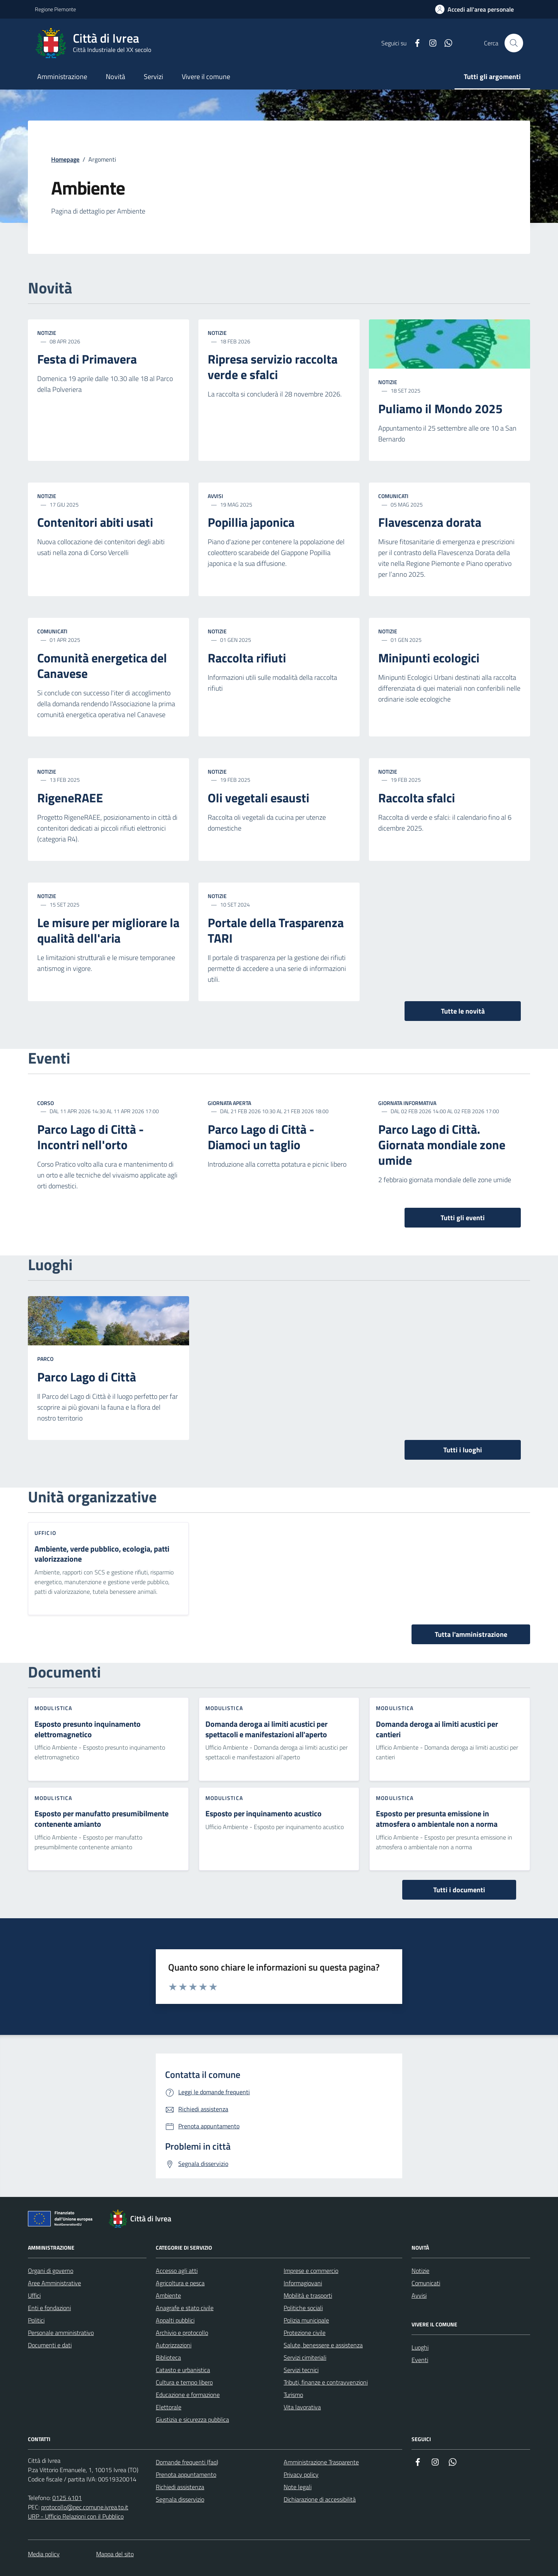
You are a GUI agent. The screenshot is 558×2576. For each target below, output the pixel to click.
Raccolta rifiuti (247, 658)
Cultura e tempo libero (184, 2382)
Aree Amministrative (54, 2283)
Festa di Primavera (87, 359)
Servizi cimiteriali (305, 2357)
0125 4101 (67, 2497)
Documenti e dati (50, 2345)
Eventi (420, 2359)
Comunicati (393, 496)
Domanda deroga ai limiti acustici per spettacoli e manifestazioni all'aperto (266, 1729)
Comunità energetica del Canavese (102, 665)
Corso (45, 1103)
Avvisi (215, 496)
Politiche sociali (303, 2307)
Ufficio (45, 1533)
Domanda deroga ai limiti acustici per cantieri (437, 1729)
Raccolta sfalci (416, 798)
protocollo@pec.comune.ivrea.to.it (84, 2507)
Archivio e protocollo (182, 2332)
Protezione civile (305, 2332)
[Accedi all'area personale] (474, 9)
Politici (36, 2320)
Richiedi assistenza (180, 2487)
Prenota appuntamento (186, 2474)
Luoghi (420, 2347)
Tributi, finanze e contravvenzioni (326, 2382)
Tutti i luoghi (462, 1450)
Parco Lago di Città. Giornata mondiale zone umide (441, 1145)
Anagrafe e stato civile (185, 2307)
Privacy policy (301, 2474)
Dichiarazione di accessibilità (320, 2499)
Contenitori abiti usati (95, 522)
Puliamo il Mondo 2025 (440, 409)
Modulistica (53, 1708)
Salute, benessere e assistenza (323, 2345)
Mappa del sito (115, 2554)
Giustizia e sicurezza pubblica (192, 2419)
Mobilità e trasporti (308, 2295)
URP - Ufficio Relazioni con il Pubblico (76, 2516)
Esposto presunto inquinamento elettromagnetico (87, 1729)
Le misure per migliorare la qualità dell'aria (108, 930)
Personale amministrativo (61, 2332)
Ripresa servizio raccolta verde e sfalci (273, 367)
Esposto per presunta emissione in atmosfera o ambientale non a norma (437, 1819)
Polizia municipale (306, 2320)
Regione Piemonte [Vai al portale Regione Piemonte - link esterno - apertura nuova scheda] (55, 9)
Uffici (34, 2295)
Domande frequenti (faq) (187, 2462)
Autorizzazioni (173, 2345)
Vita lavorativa (302, 2407)
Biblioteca (168, 2357)
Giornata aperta (229, 1103)
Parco (45, 1359)
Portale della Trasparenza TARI (276, 930)
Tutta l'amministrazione (471, 1634)
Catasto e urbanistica (183, 2369)
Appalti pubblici (175, 2320)
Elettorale (168, 2407)
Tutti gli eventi (463, 1217)
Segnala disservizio (180, 2499)
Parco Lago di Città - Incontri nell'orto (90, 1137)
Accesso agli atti (177, 2270)
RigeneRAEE (70, 798)
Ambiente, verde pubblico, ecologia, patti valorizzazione (101, 1554)
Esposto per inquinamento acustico (263, 1814)
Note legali (298, 2487)
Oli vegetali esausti (258, 798)
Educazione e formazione (188, 2394)
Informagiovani (303, 2283)
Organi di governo (50, 2270)
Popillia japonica (251, 522)
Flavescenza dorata (429, 522)
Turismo (293, 2394)
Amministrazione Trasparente (321, 2462)
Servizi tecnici (301, 2369)
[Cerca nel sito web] (514, 43)
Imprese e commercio (311, 2270)
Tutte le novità (463, 1011)
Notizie (46, 333)
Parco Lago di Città (86, 1377)
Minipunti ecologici (428, 658)
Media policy (44, 2554)
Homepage (65, 159)
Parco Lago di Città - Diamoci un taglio (261, 1137)
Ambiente (168, 2295)
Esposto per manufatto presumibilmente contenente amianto (101, 1819)
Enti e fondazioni (49, 2307)
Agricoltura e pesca (180, 2283)
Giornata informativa (407, 1103)
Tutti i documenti (459, 1890)
